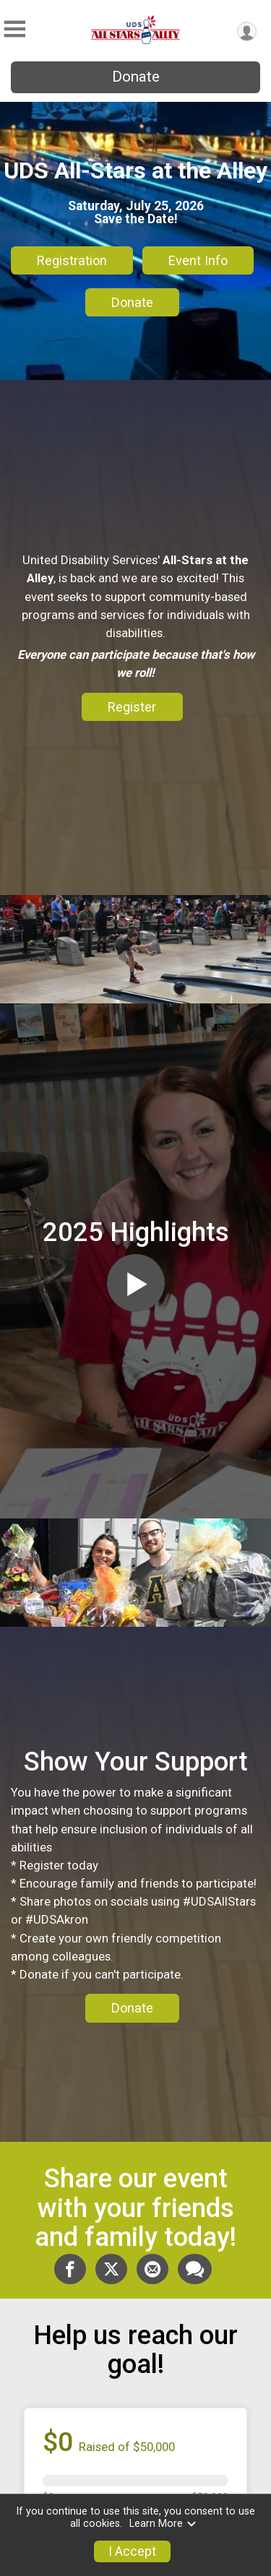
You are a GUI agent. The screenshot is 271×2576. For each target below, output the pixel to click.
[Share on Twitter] (111, 2269)
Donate (136, 76)
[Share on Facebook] (70, 2269)
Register (132, 706)
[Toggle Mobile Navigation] (14, 29)
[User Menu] (247, 31)
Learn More (163, 2523)
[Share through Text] (195, 2269)
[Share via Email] (152, 2269)
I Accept (132, 2551)
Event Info (198, 260)
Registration (72, 260)
